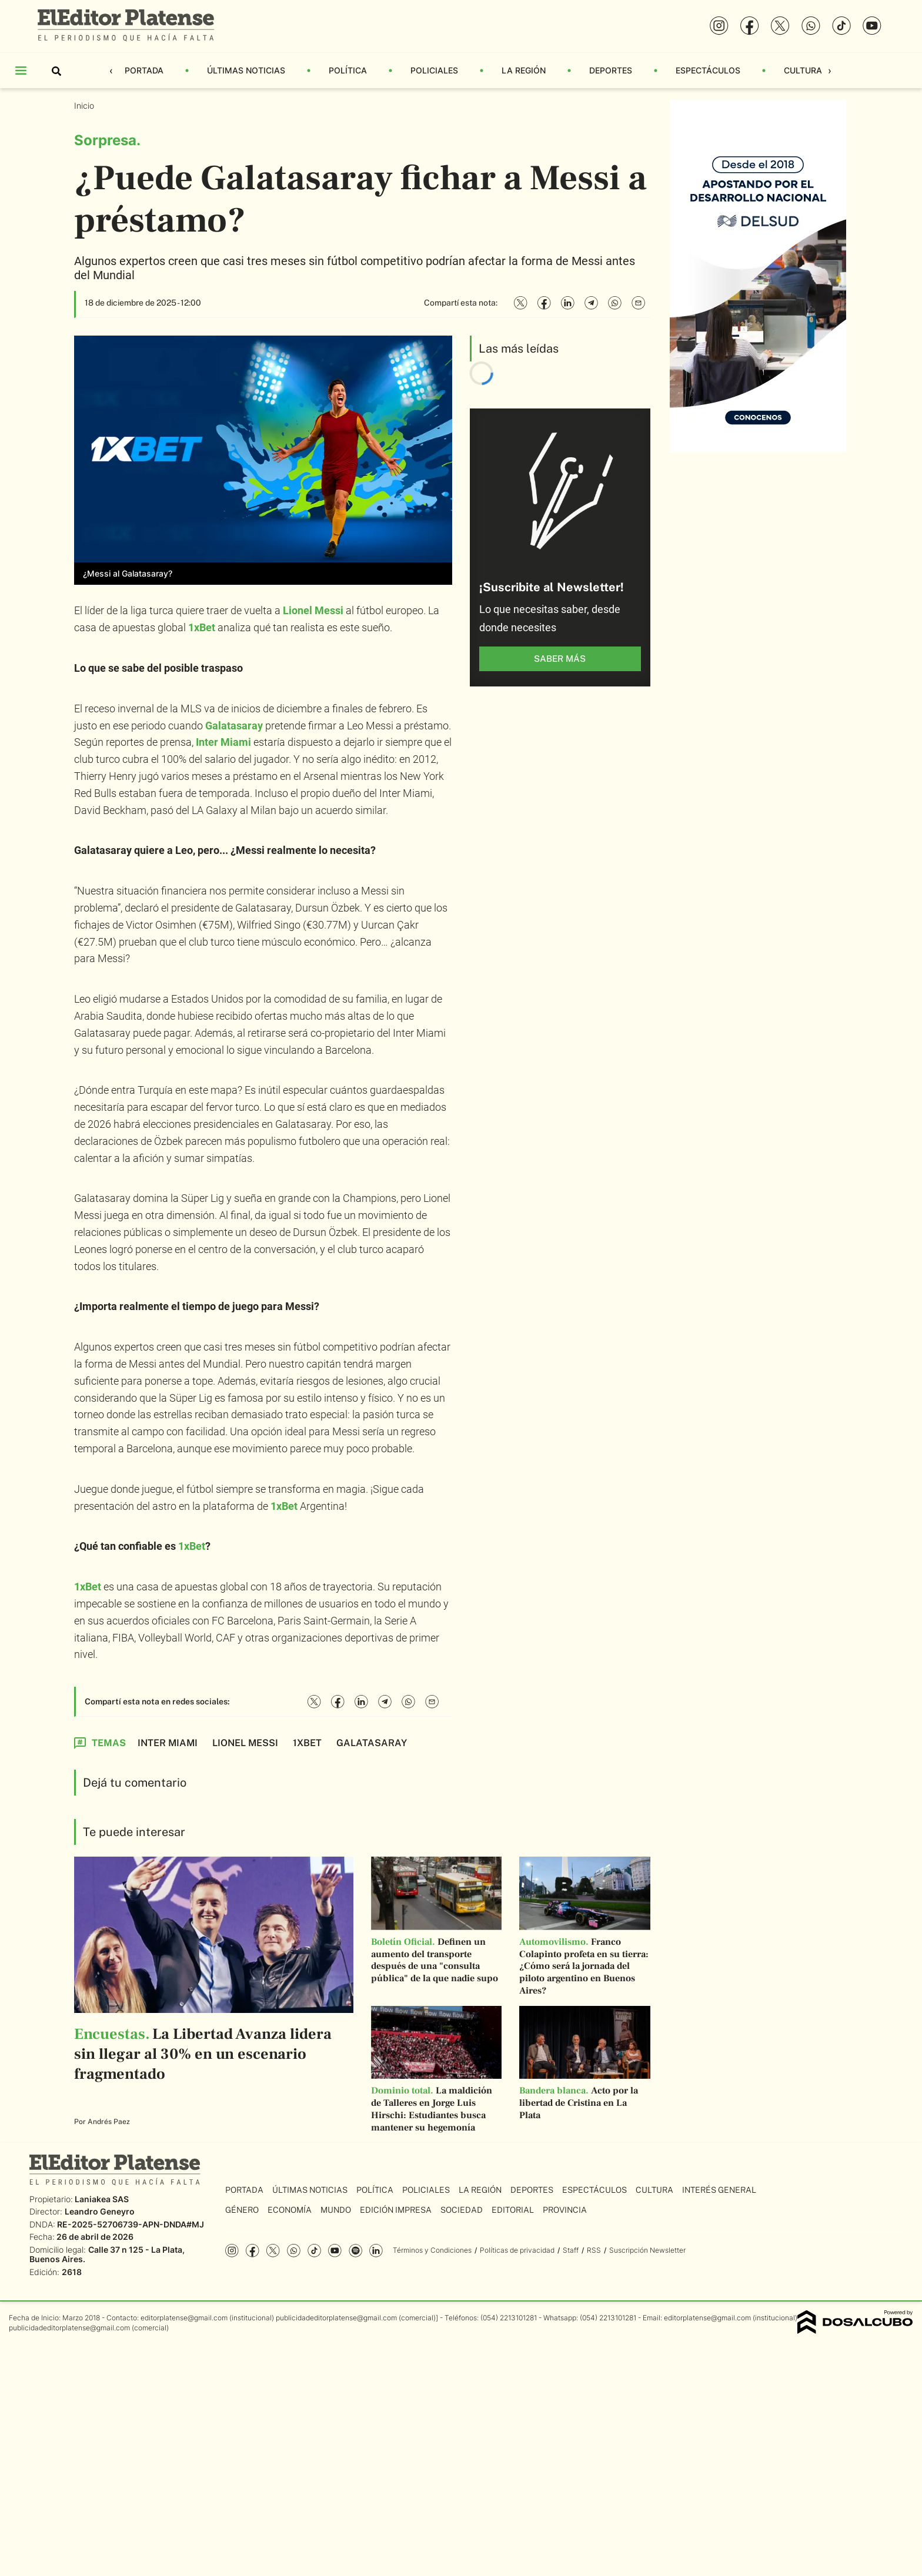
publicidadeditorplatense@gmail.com (336, 2317)
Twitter (273, 2250)
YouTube (335, 2250)
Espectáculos (708, 70)
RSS (594, 2250)
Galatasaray (234, 725)
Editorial (513, 2210)
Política (348, 70)
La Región (524, 70)
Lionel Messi (313, 610)
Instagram (232, 2250)
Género (242, 2210)
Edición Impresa (396, 2210)
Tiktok (314, 2250)
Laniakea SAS (102, 2199)
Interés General (719, 2190)
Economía (290, 2210)
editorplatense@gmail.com (184, 2317)
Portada (144, 70)
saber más (560, 659)
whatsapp (293, 2250)
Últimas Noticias (246, 70)
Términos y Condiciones (432, 2250)
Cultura (803, 70)
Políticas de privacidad (517, 2250)
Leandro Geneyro (100, 2211)
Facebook (252, 2250)
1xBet (201, 627)
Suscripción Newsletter (647, 2250)
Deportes (610, 70)
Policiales (434, 70)
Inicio (85, 105)
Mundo (335, 2210)
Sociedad (461, 2210)
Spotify (355, 2250)
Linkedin (376, 2250)
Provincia (565, 2210)
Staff (571, 2250)
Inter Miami (223, 742)
